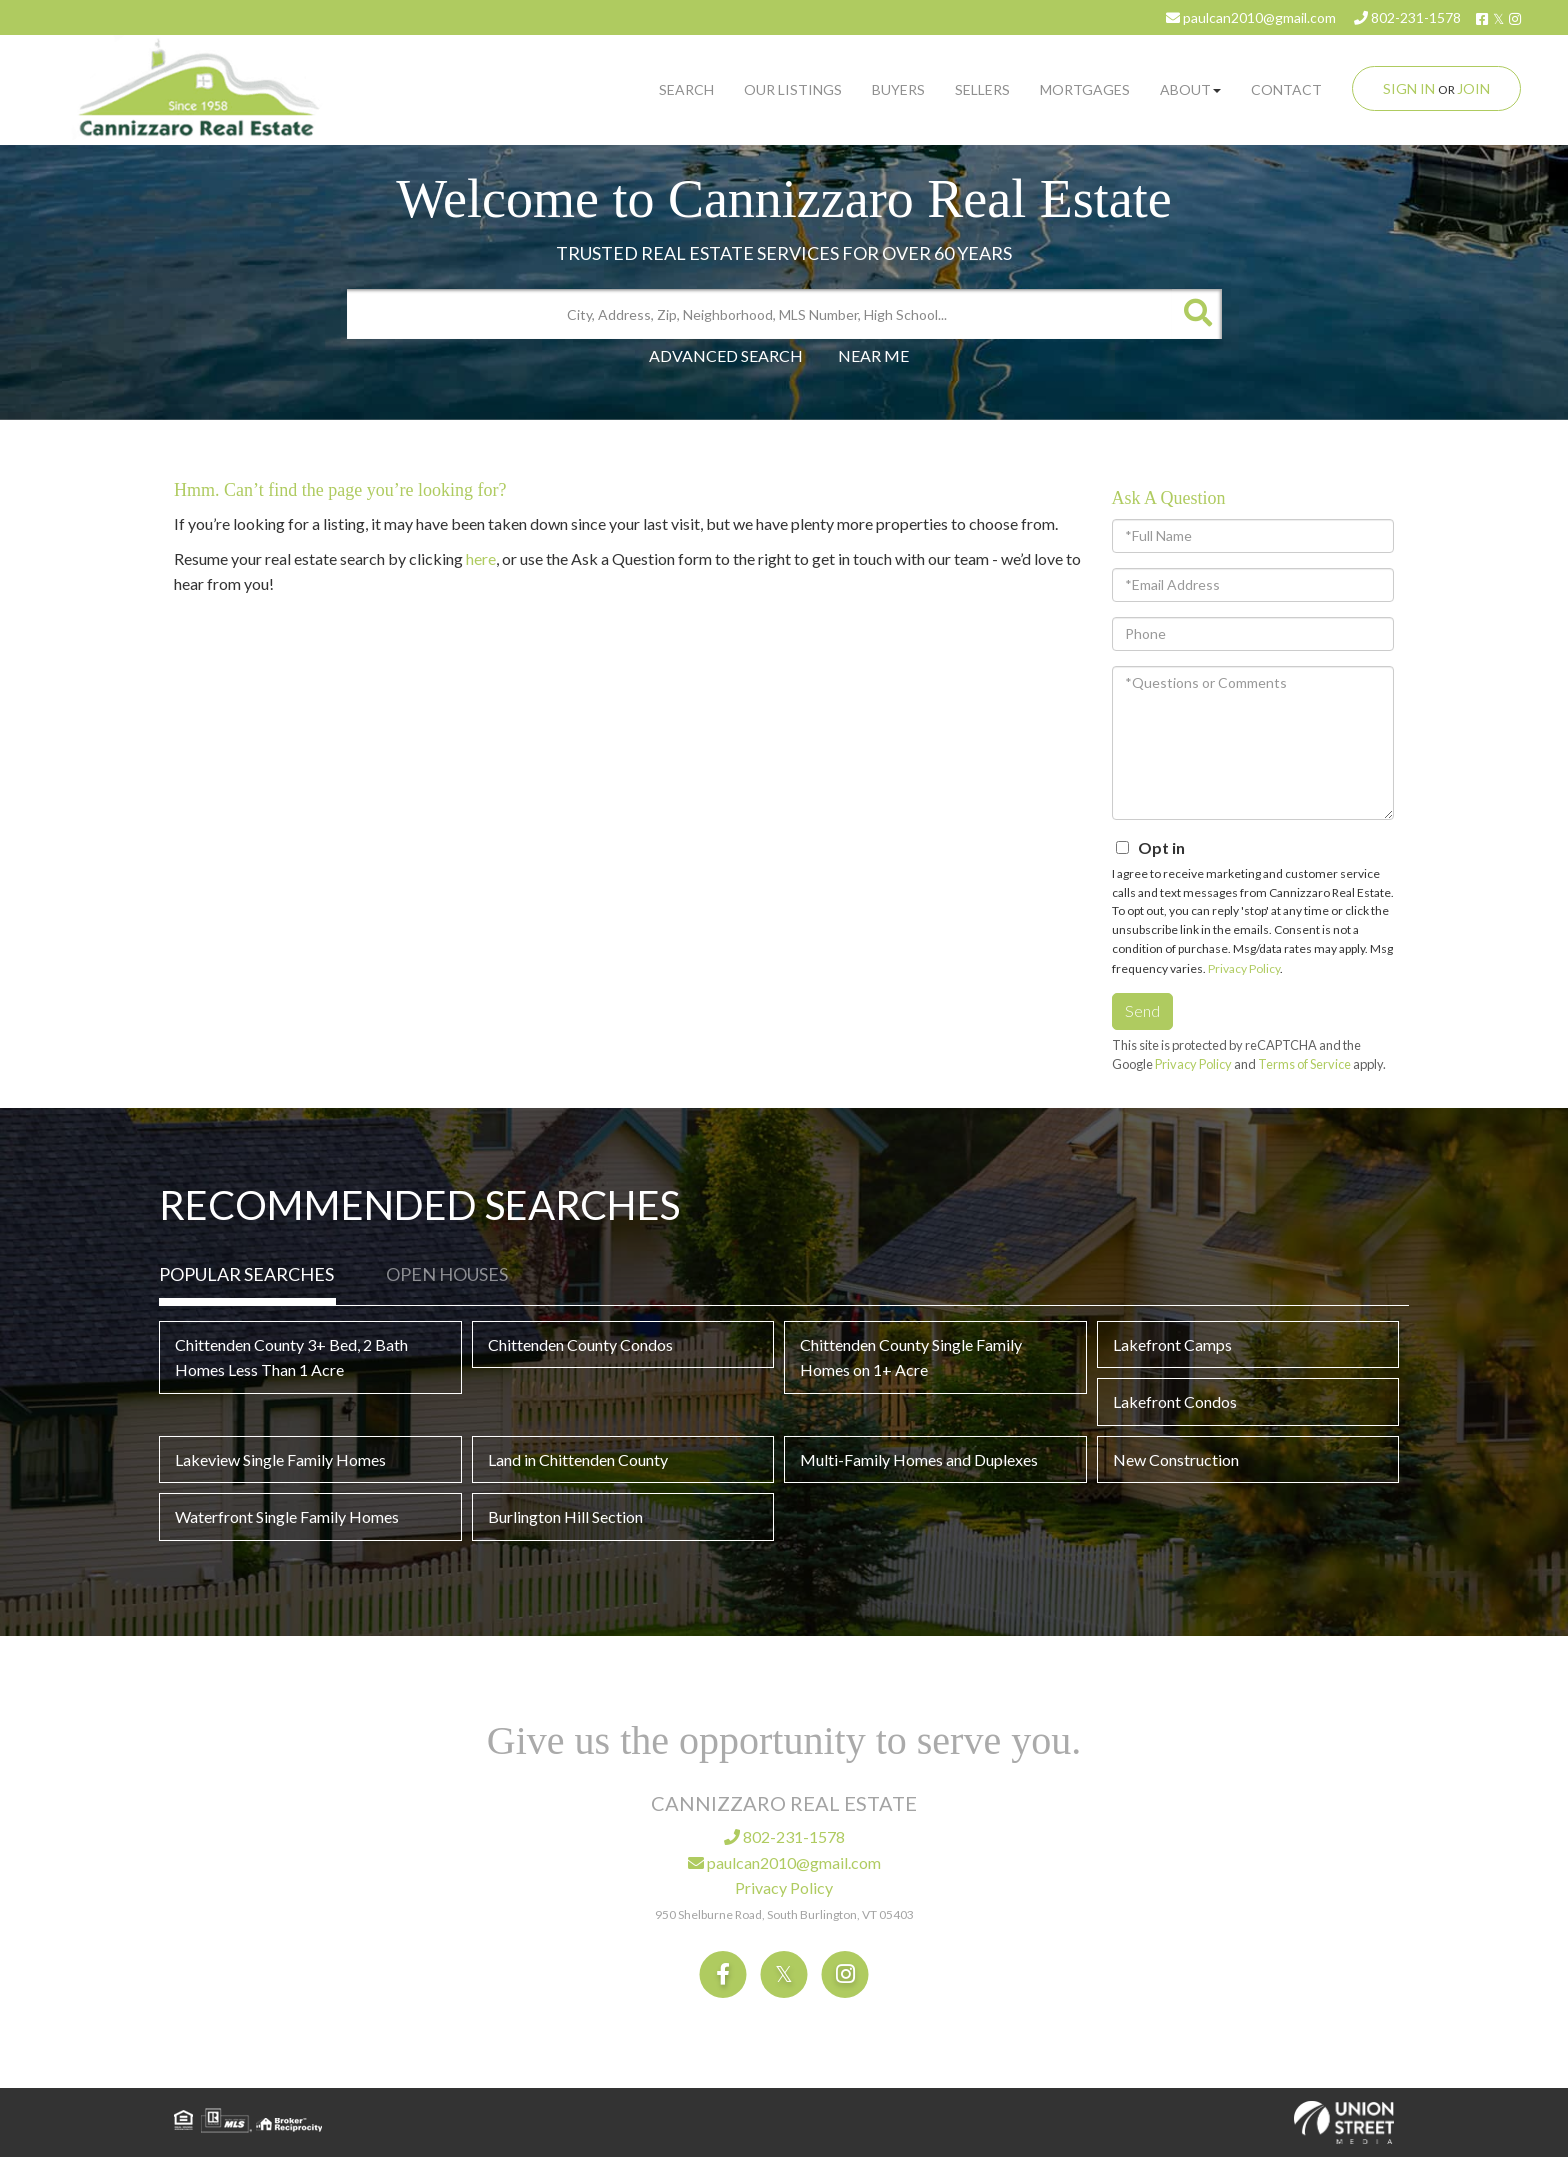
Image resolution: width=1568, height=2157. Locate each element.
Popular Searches (246, 1274)
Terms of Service (1304, 1064)
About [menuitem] (1190, 89)
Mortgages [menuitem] (1085, 89)
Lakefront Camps (1172, 1344)
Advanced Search (726, 355)
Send (1142, 1010)
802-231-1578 (1407, 17)
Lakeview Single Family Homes (280, 1459)
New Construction (1176, 1459)
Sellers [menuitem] (982, 89)
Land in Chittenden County (578, 1459)
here (481, 558)
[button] (1197, 314)
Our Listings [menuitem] (793, 89)
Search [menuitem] (686, 89)
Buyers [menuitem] (898, 89)
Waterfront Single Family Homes (287, 1516)
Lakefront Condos (1175, 1401)
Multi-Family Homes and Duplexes (919, 1459)
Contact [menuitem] (1286, 89)
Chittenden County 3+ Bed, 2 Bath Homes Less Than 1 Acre (291, 1357)
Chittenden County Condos (580, 1344)
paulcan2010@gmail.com (1251, 17)
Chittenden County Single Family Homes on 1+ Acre (911, 1357)
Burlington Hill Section (565, 1516)
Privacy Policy (1244, 968)
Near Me (873, 355)
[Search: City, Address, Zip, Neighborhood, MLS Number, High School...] (759, 314)
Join (1473, 88)
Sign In (1409, 88)
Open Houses (447, 1274)
